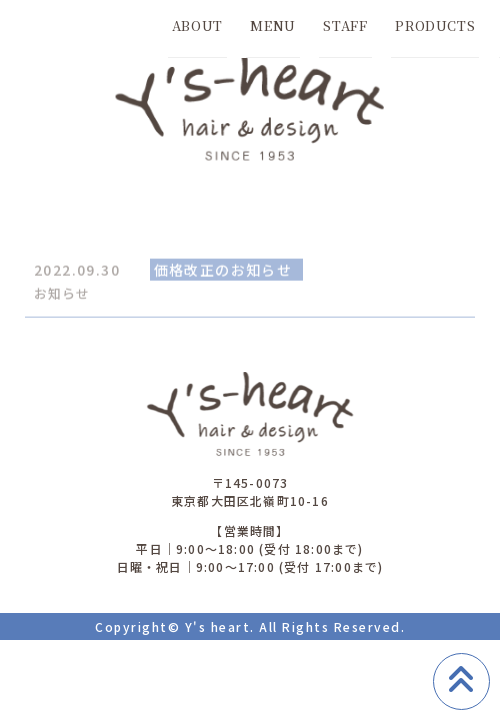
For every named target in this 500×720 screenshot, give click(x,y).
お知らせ (62, 294)
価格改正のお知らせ (223, 271)
